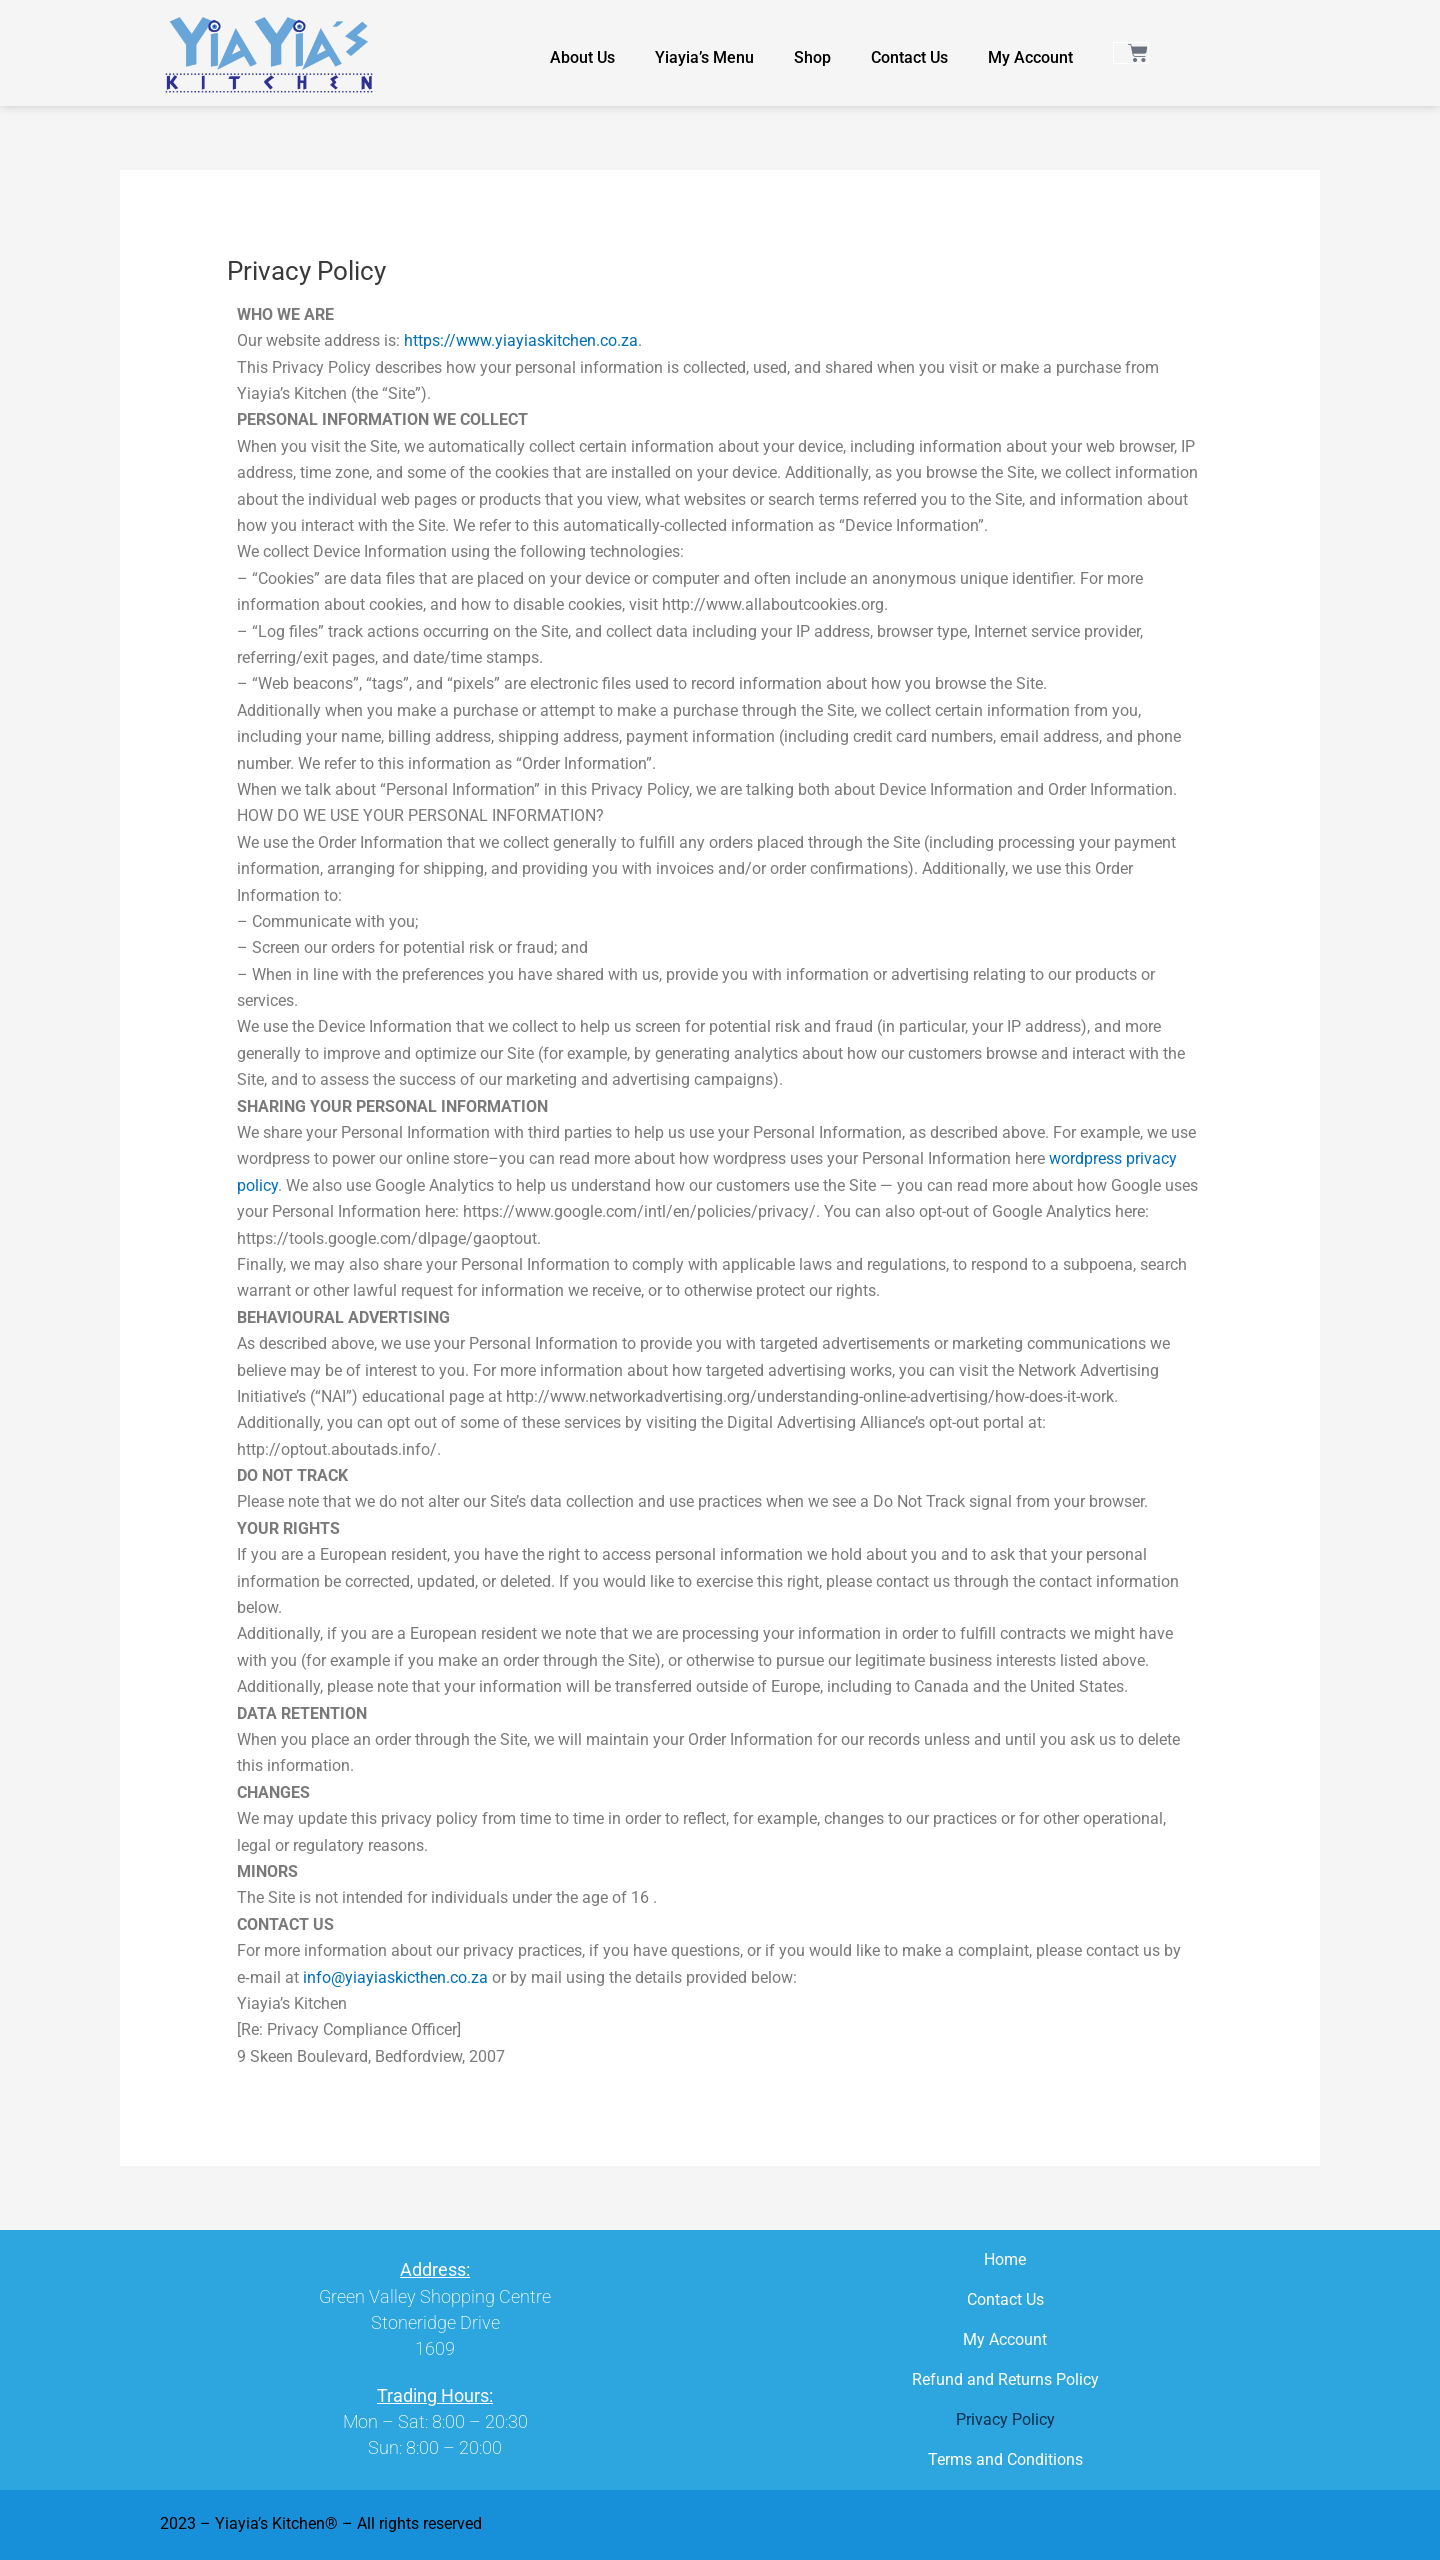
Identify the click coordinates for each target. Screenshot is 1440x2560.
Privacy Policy (1005, 2419)
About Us (582, 57)
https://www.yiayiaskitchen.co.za (521, 340)
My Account (1030, 57)
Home (1005, 2259)
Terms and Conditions (1005, 2459)
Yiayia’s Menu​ (704, 57)
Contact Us (909, 57)
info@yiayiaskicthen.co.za (395, 1977)
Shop (812, 57)
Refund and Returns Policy (1005, 2379)
